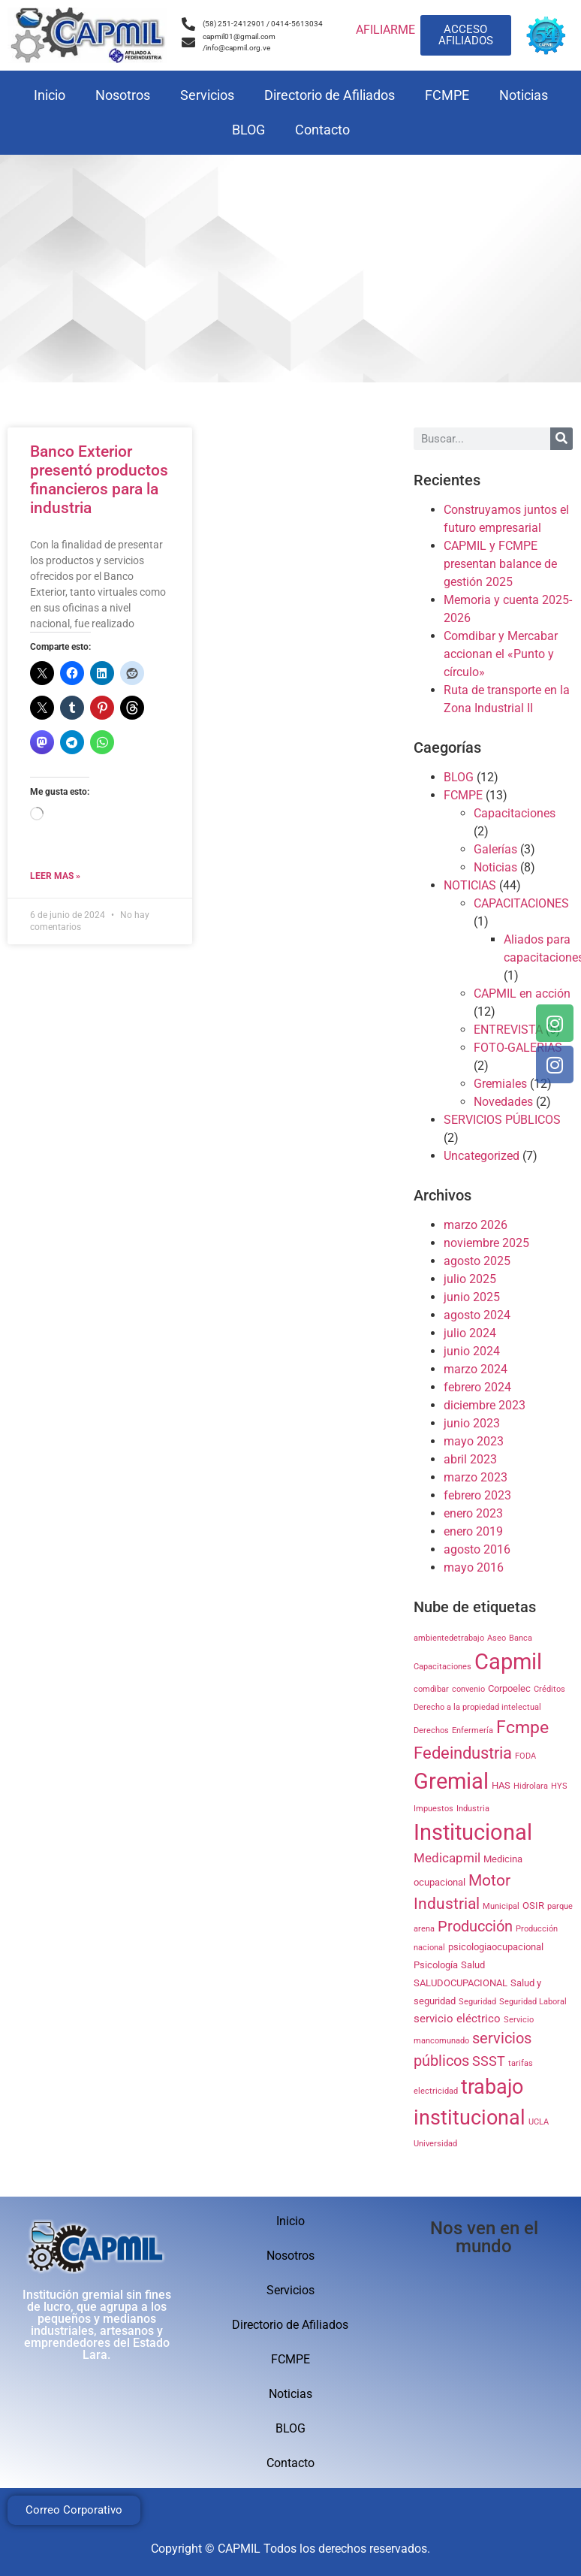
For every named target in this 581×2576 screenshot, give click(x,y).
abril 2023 (470, 1459)
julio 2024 (470, 1333)
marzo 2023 (475, 1477)
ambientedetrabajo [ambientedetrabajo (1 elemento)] (449, 1638)
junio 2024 (472, 1351)
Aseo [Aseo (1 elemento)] (496, 1638)
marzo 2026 (475, 1225)
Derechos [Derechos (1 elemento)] (431, 1730)
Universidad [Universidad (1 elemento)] (435, 2144)
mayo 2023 (474, 1441)
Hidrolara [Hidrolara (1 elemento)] (530, 1786)
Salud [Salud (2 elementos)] (473, 1965)
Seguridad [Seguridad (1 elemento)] (477, 2002)
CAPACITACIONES (521, 903)
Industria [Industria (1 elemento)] (472, 1808)
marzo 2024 (475, 1369)
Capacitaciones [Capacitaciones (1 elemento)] (442, 1667)
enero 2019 (473, 1531)
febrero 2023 (477, 1495)
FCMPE (447, 95)
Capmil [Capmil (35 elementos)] (508, 1662)
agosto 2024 (477, 1315)
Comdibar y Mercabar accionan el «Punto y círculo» (501, 654)
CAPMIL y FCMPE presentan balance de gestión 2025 (500, 564)
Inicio (49, 95)
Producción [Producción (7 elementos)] (475, 1926)
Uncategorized (481, 1156)
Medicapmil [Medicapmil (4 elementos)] (447, 1858)
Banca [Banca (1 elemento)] (520, 1638)
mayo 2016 (474, 1567)
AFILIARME (385, 30)
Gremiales (500, 1084)
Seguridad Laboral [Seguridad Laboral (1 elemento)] (533, 2002)
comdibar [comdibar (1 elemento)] (431, 1689)
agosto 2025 (477, 1261)
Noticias (523, 95)
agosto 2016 (477, 1549)
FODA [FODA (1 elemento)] (525, 1756)
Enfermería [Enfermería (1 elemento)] (472, 1730)
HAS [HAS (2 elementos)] (501, 1785)
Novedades (503, 1102)
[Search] (561, 438)
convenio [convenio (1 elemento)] (468, 1689)
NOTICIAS (470, 885)
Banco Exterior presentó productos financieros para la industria (99, 480)
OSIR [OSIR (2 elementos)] (533, 1905)
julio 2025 (470, 1279)
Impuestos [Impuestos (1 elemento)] (433, 1808)
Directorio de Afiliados (329, 95)
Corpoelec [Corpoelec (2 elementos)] (509, 1688)
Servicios (207, 95)
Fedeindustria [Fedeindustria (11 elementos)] (463, 1752)
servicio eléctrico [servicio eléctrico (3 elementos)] (457, 2018)
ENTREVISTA (508, 1029)
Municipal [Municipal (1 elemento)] (501, 1906)
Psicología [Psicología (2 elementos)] (436, 1965)
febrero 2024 (477, 1387)
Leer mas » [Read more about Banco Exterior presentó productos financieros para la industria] (55, 876)
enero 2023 (473, 1513)
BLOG (248, 129)
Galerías (495, 849)
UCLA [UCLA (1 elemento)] (538, 2122)
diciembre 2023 (484, 1405)
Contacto (322, 129)
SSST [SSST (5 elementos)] (488, 2061)
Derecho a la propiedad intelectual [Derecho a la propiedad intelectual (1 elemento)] (477, 1707)
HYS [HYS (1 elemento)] (559, 1786)
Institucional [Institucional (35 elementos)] (473, 1832)
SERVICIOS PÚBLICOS (502, 1120)
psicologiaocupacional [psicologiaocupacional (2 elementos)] (495, 1946)
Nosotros (122, 95)
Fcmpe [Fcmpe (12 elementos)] (522, 1727)
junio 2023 (472, 1423)
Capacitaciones (514, 813)
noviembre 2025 (486, 1243)
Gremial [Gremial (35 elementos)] (451, 1781)
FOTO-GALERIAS (518, 1047)
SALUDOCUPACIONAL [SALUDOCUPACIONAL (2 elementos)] (460, 1983)
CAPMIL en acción (522, 993)
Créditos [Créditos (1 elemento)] (549, 1689)
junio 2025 (472, 1297)
